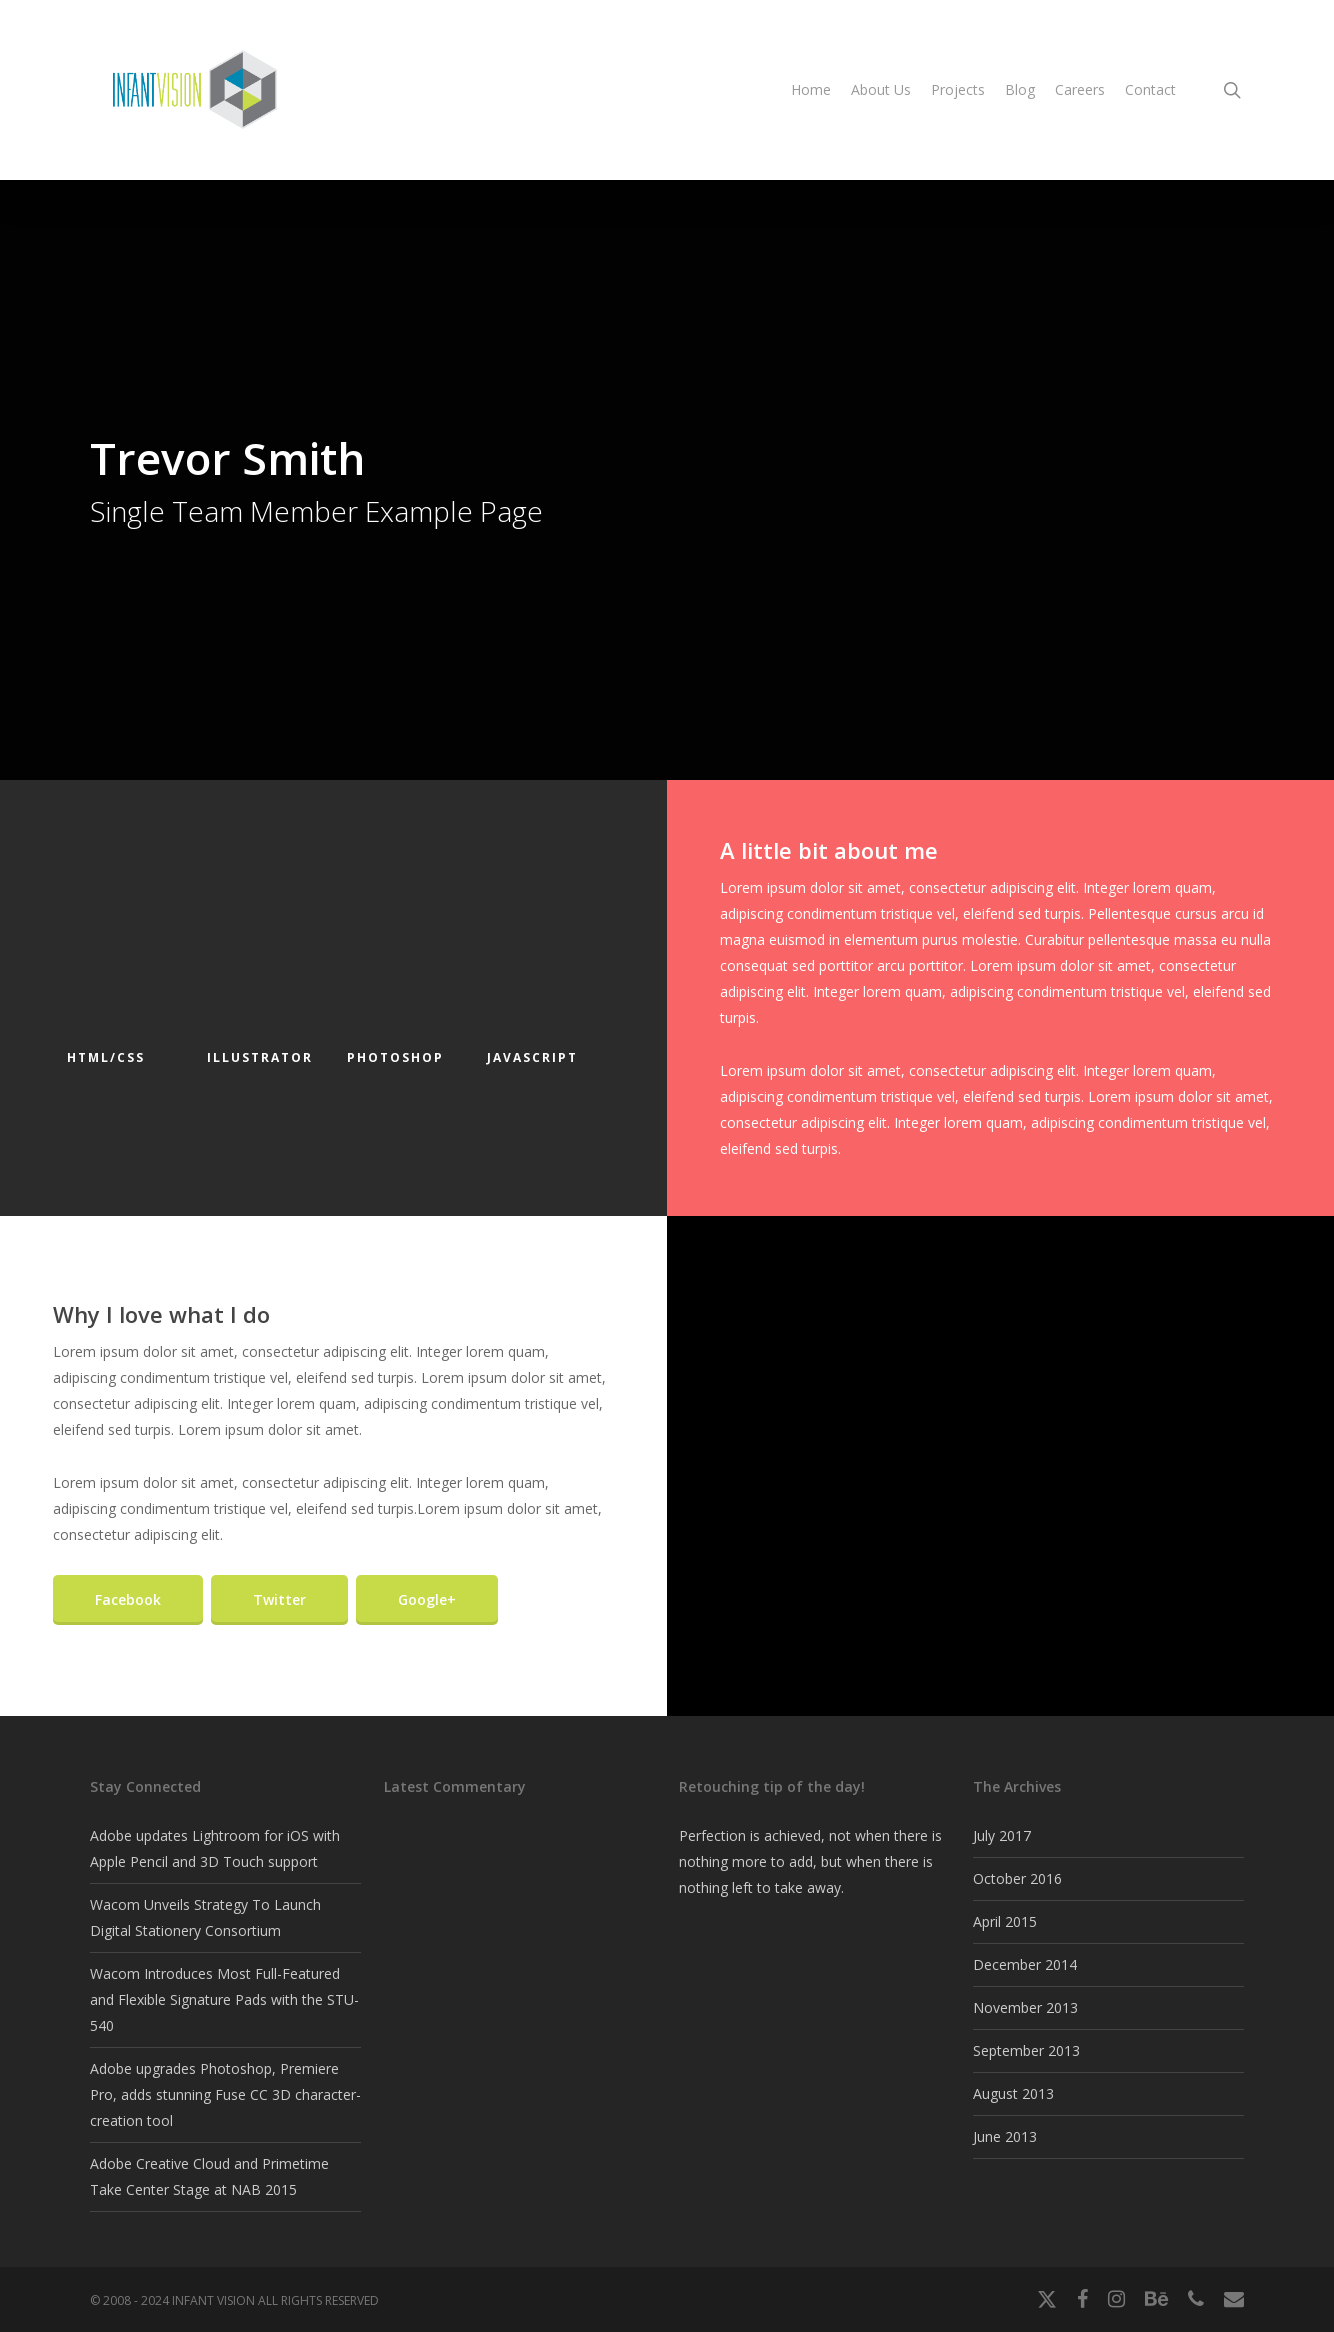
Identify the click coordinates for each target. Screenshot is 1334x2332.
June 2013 (1005, 2136)
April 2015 (1005, 1921)
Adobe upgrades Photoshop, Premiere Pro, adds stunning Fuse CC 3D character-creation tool (225, 2094)
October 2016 (1017, 1878)
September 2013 (1026, 2050)
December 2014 (1025, 1964)
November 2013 (1025, 2007)
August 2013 (1013, 2093)
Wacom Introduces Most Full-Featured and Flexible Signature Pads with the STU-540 (224, 1999)
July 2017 (1002, 1835)
